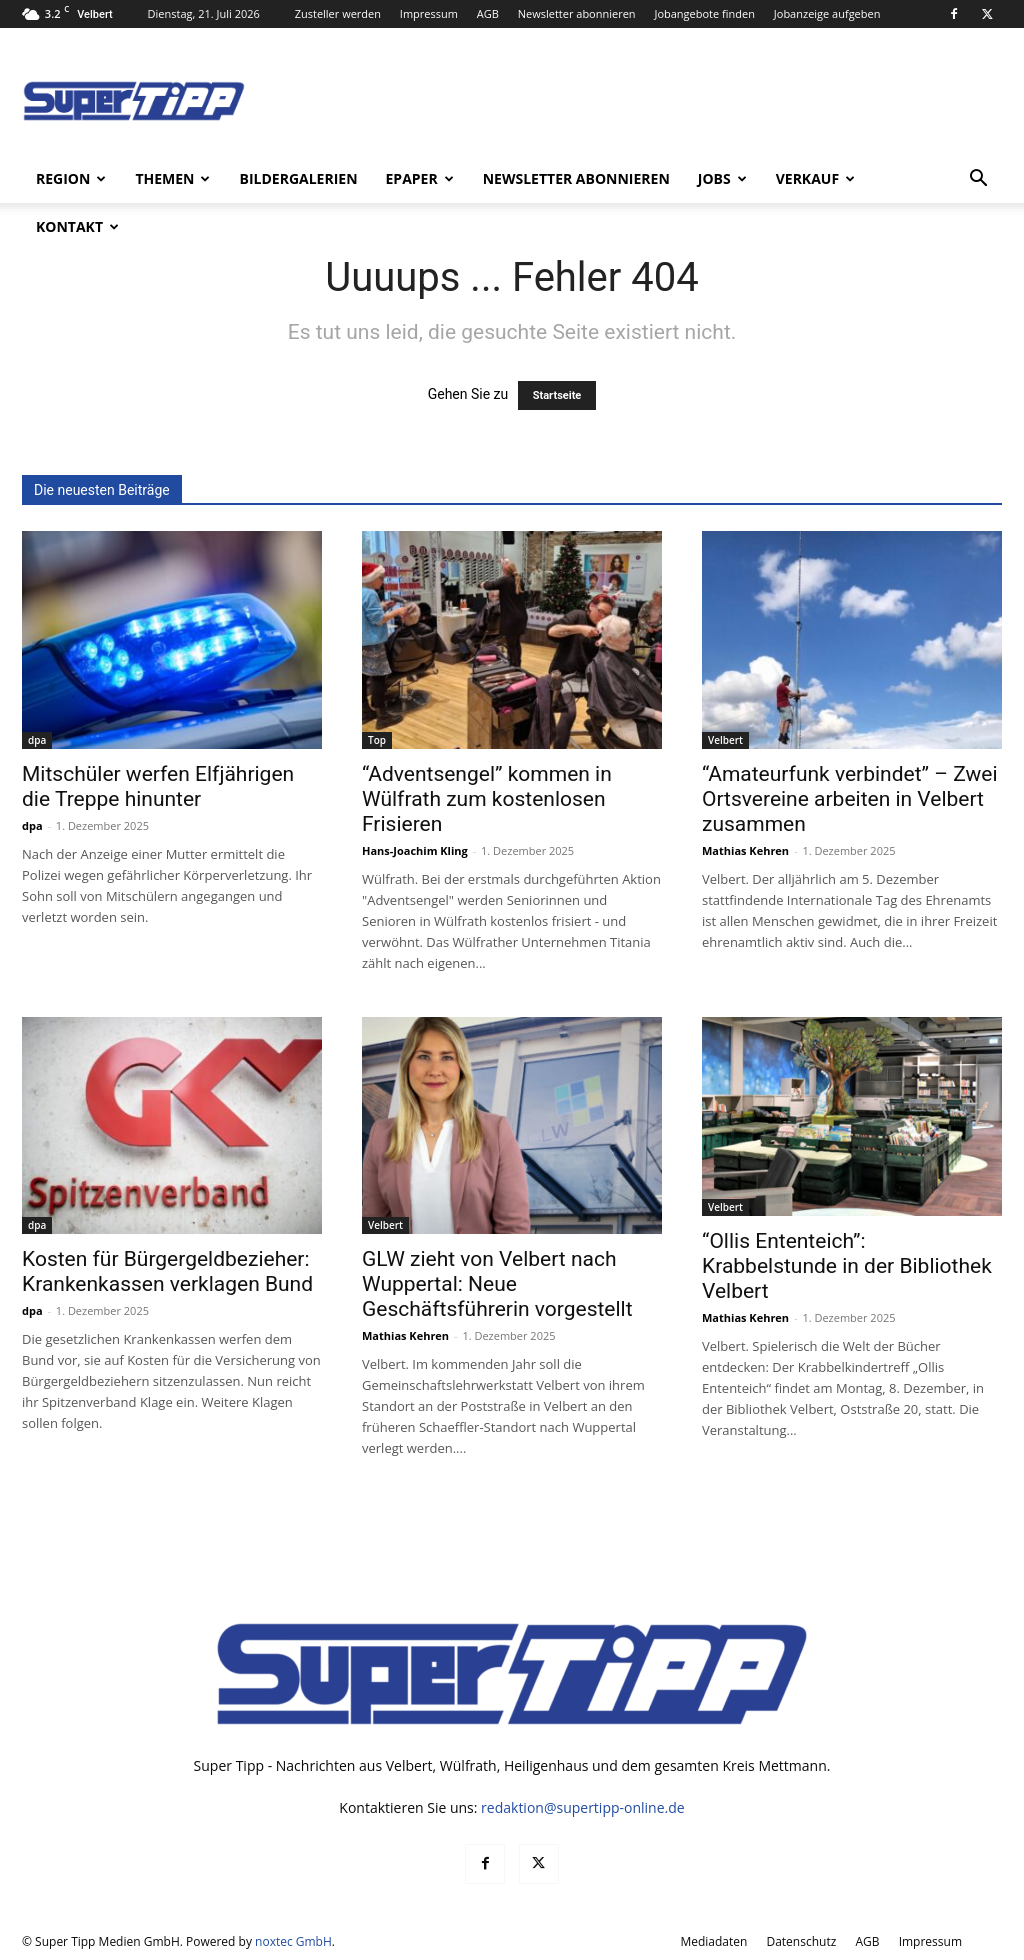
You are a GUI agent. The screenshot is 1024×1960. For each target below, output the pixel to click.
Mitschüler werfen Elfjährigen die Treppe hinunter (158, 786)
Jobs (722, 178)
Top (377, 740)
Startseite (557, 395)
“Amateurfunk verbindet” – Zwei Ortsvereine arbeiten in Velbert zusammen (850, 799)
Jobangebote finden (704, 13)
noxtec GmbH (293, 1941)
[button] (978, 180)
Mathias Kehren (745, 850)
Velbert (725, 740)
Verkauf (815, 178)
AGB (488, 13)
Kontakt (77, 226)
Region (71, 178)
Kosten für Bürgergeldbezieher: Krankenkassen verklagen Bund (167, 1271)
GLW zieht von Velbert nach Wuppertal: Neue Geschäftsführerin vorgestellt (497, 1284)
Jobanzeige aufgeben (827, 13)
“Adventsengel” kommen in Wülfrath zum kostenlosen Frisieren (487, 799)
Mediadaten (713, 1941)
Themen (172, 178)
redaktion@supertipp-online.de (583, 1807)
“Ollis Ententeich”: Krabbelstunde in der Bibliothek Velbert (847, 1266)
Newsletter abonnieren (577, 13)
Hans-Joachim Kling (415, 850)
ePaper (420, 178)
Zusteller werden (338, 13)
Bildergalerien (298, 178)
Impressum (429, 13)
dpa (37, 740)
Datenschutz (801, 1941)
